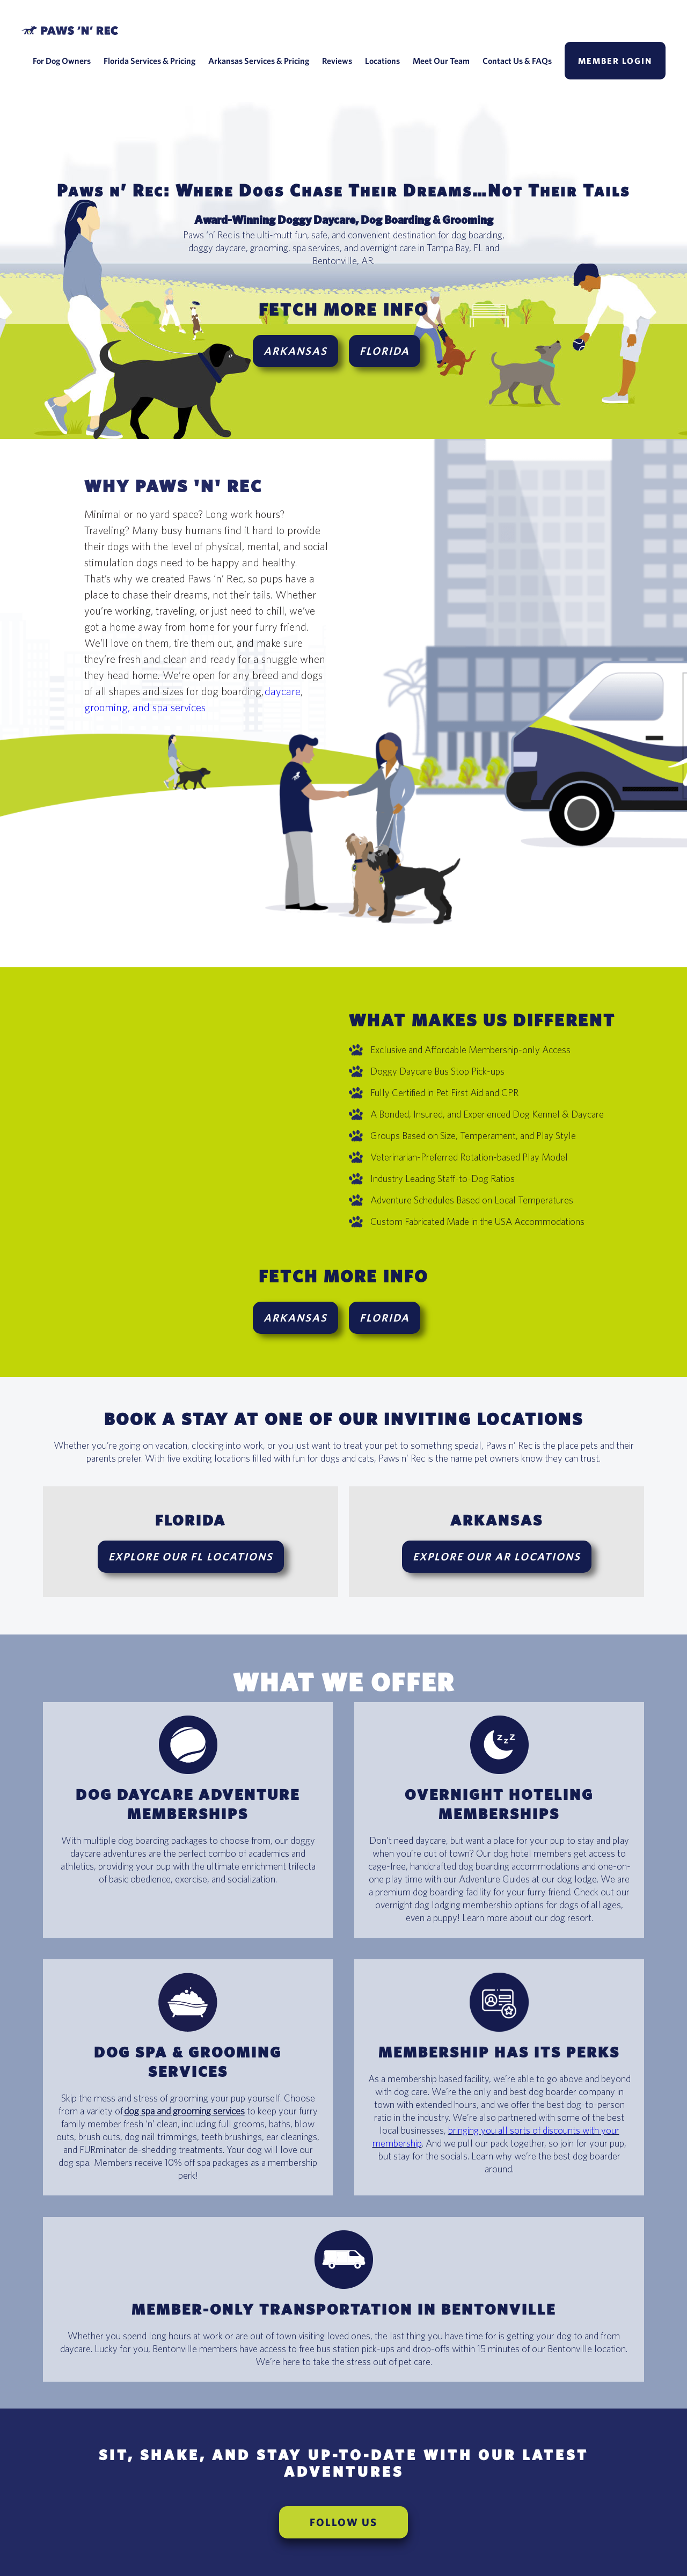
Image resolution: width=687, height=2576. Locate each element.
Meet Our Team (441, 60)
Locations (382, 60)
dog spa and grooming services (184, 2111)
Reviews (337, 60)
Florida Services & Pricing (149, 60)
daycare (283, 691)
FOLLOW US (343, 2522)
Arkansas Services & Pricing (258, 60)
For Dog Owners (62, 60)
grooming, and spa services (145, 707)
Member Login (615, 60)
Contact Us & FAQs (517, 60)
